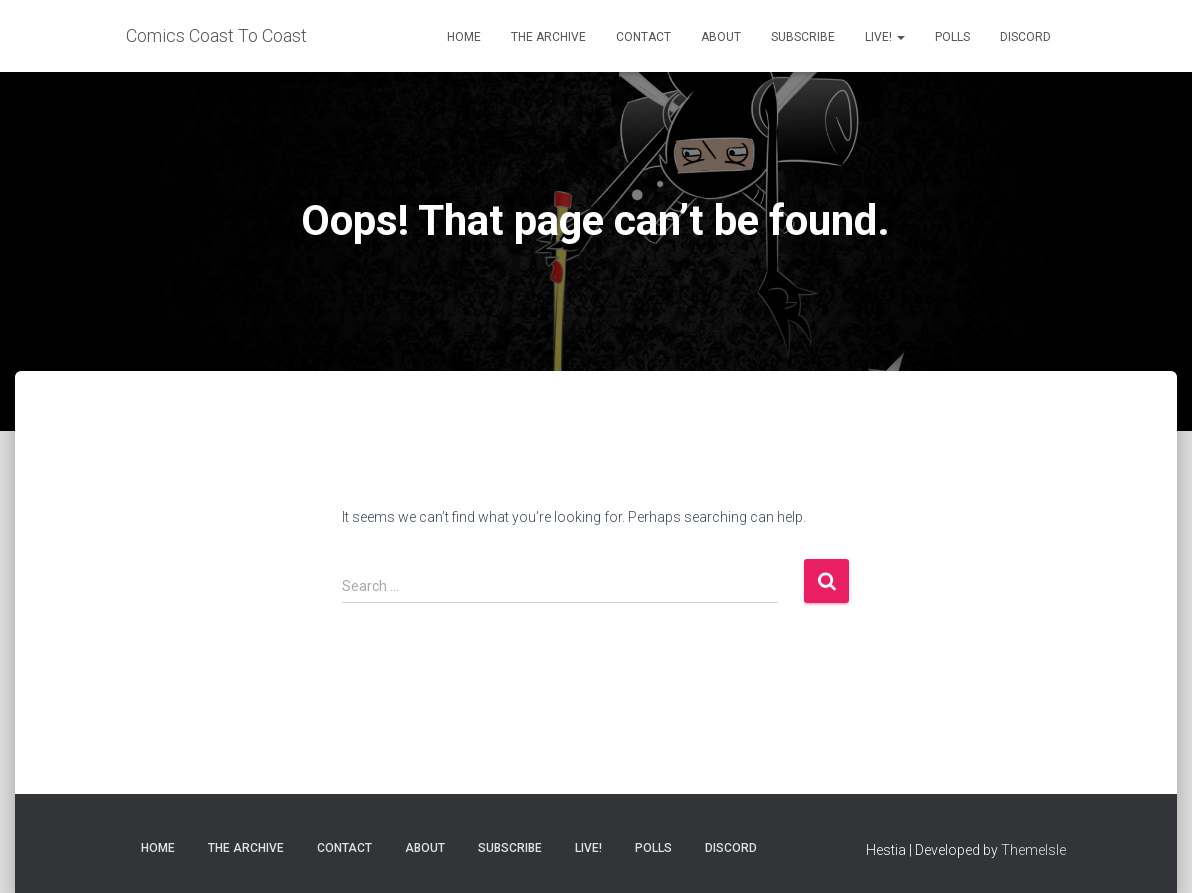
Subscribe (803, 37)
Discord (1025, 37)
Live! (885, 37)
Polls (952, 37)
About (721, 37)
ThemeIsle (1033, 850)
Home (464, 37)
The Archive (548, 37)
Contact (643, 37)
